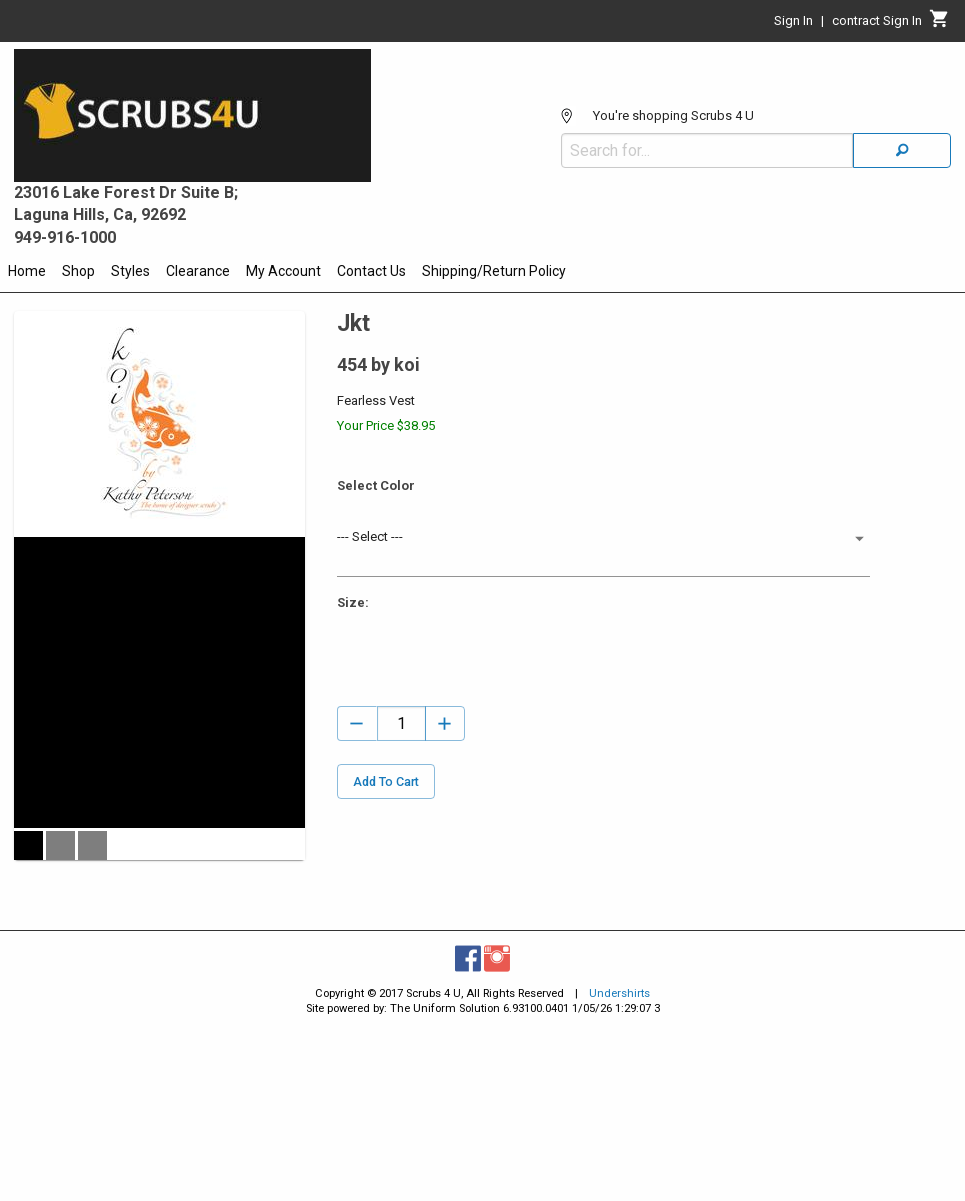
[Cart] (939, 24)
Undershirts (619, 1170)
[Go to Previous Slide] (24, 763)
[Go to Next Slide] (294, 763)
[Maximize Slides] (294, 548)
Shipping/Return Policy (494, 271)
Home (27, 271)
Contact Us (371, 271)
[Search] (902, 150)
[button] (28, 1015)
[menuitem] (27, 274)
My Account (283, 271)
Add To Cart (386, 781)
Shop (78, 271)
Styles (130, 271)
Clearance (198, 271)
